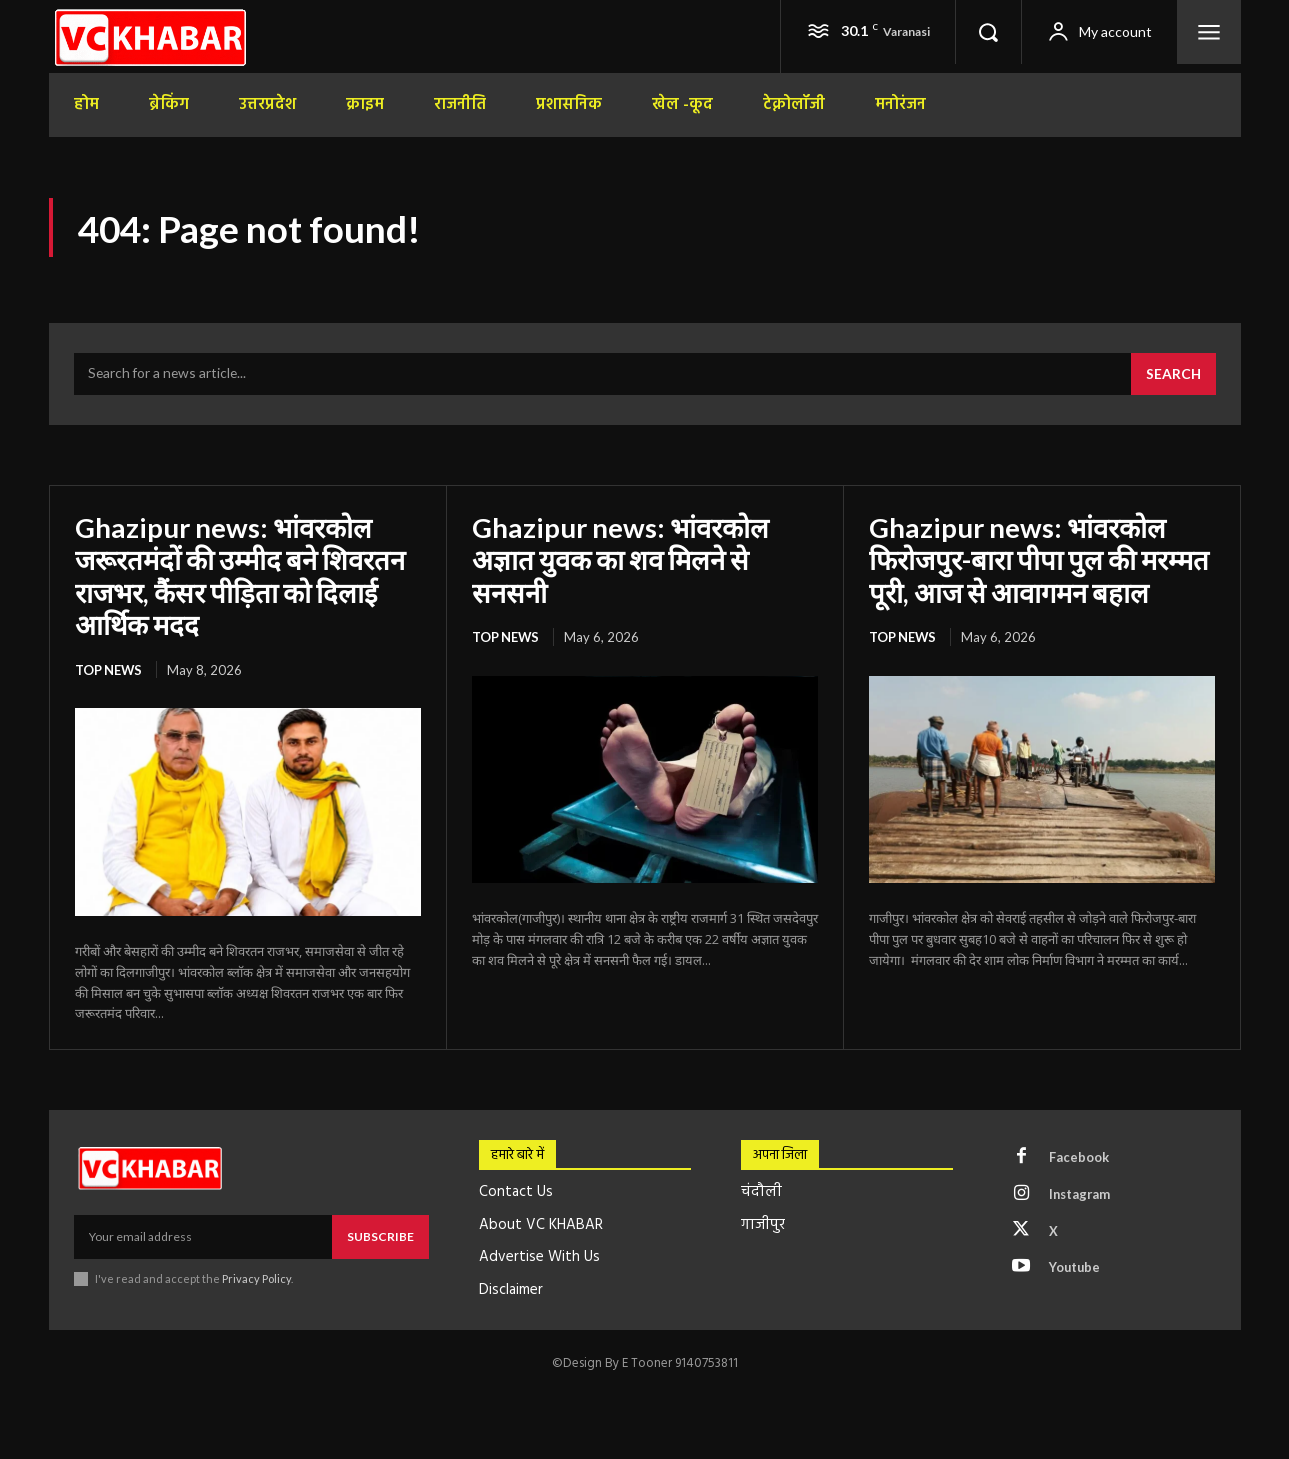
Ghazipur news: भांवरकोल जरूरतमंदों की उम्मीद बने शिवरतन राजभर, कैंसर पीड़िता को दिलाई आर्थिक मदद (244, 576)
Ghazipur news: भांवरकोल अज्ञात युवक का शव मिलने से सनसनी (623, 560)
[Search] (1173, 376)
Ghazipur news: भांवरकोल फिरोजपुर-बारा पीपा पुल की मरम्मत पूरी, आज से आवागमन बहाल (1041, 560)
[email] (203, 1237)
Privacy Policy (257, 1278)
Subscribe (380, 1236)
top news (109, 670)
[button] (988, 32)
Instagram (1081, 1195)
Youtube (1075, 1269)
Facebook (1079, 1158)
